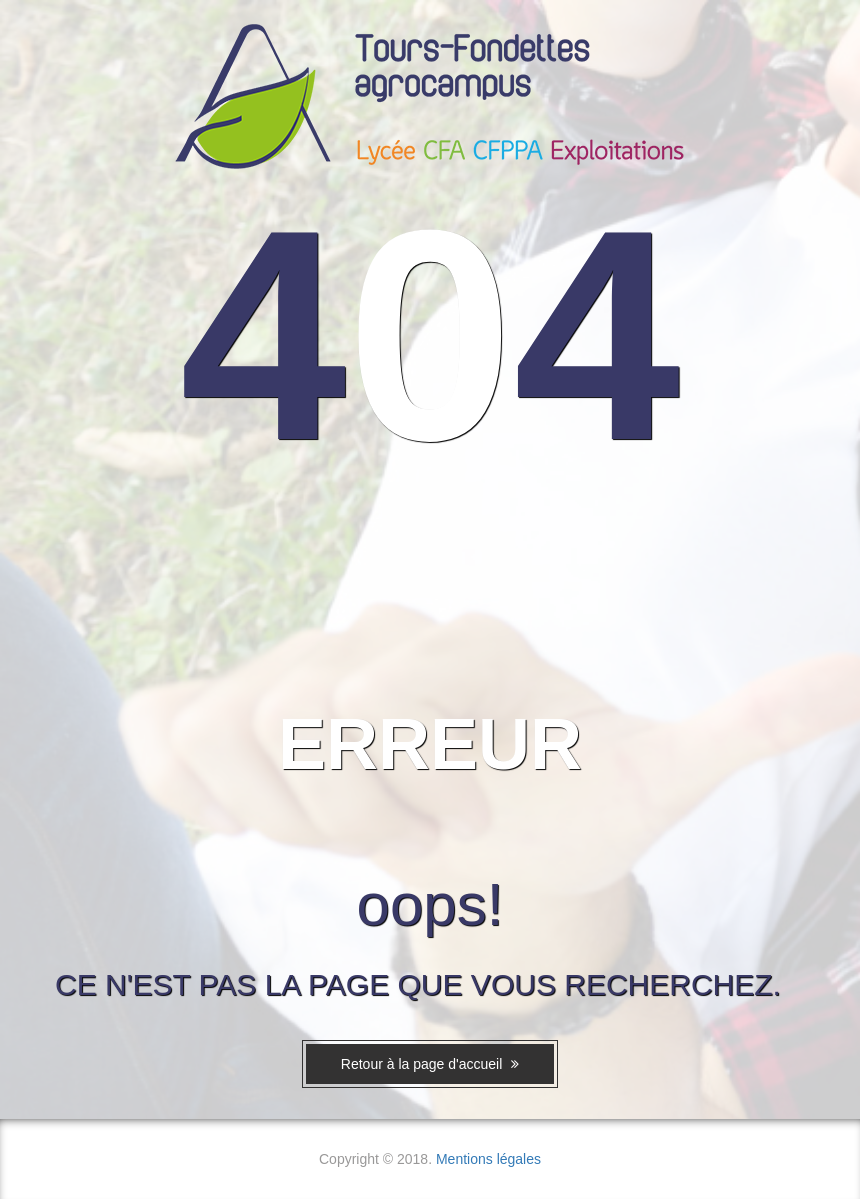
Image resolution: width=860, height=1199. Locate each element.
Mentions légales (488, 1159)
